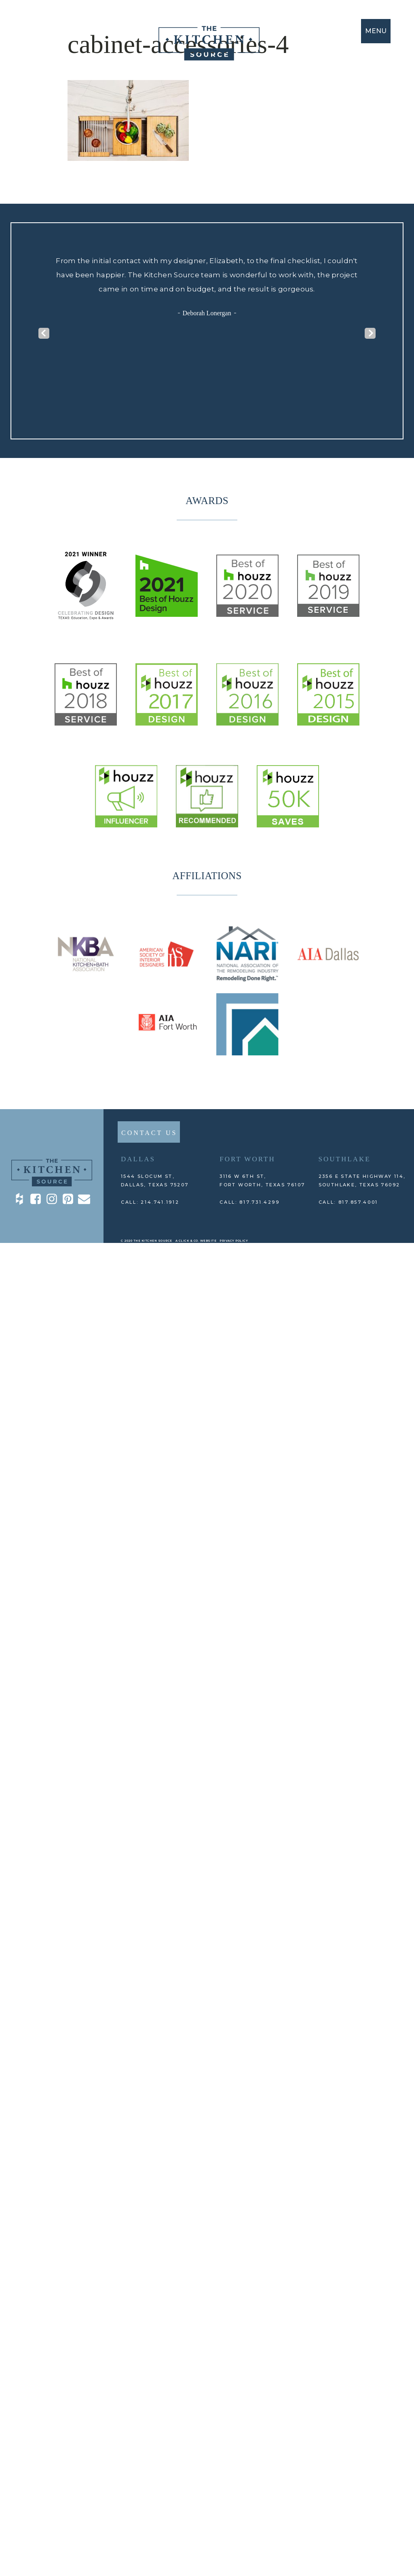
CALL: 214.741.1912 (150, 1202)
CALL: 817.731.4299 (250, 1202)
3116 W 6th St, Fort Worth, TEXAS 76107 (262, 1180)
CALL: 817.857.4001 (348, 1202)
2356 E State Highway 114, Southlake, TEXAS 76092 (362, 1180)
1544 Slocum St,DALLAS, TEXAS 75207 (155, 1180)
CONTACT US (149, 1132)
